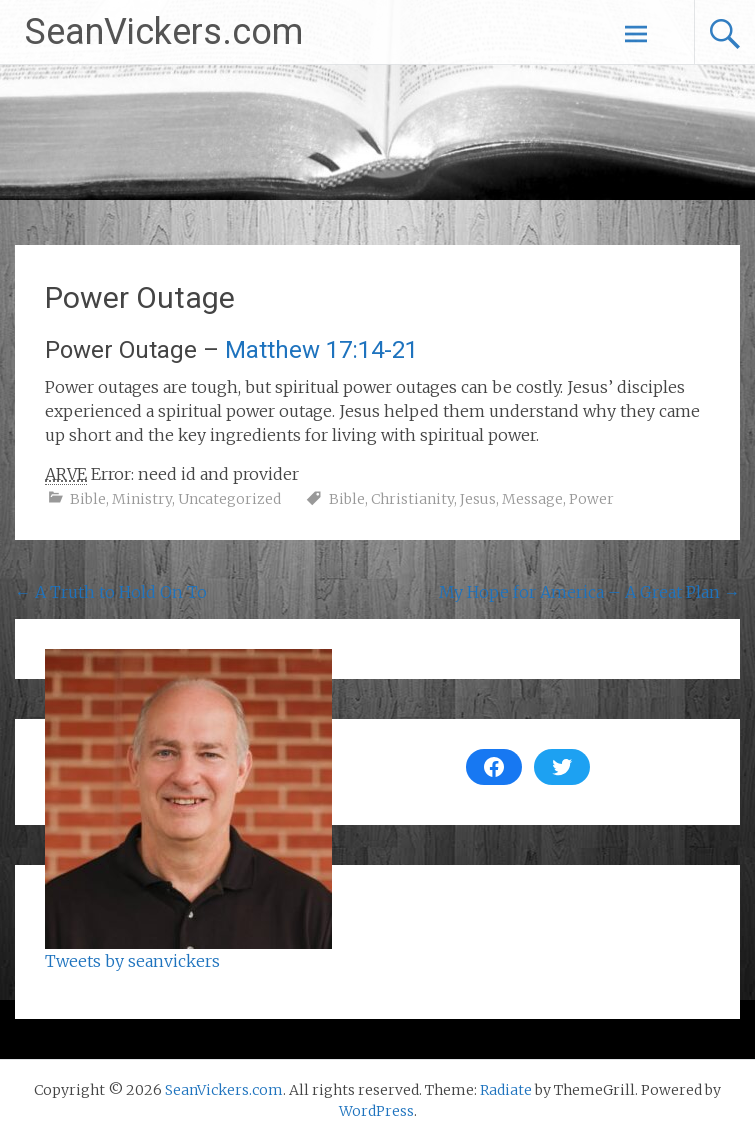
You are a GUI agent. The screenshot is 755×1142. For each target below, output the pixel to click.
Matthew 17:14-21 (321, 350)
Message (532, 499)
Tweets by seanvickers (132, 961)
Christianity (412, 499)
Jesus (478, 499)
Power (591, 499)
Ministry (142, 499)
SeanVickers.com (164, 32)
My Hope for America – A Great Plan (589, 592)
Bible (88, 499)
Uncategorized (229, 499)
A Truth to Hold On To (111, 592)
